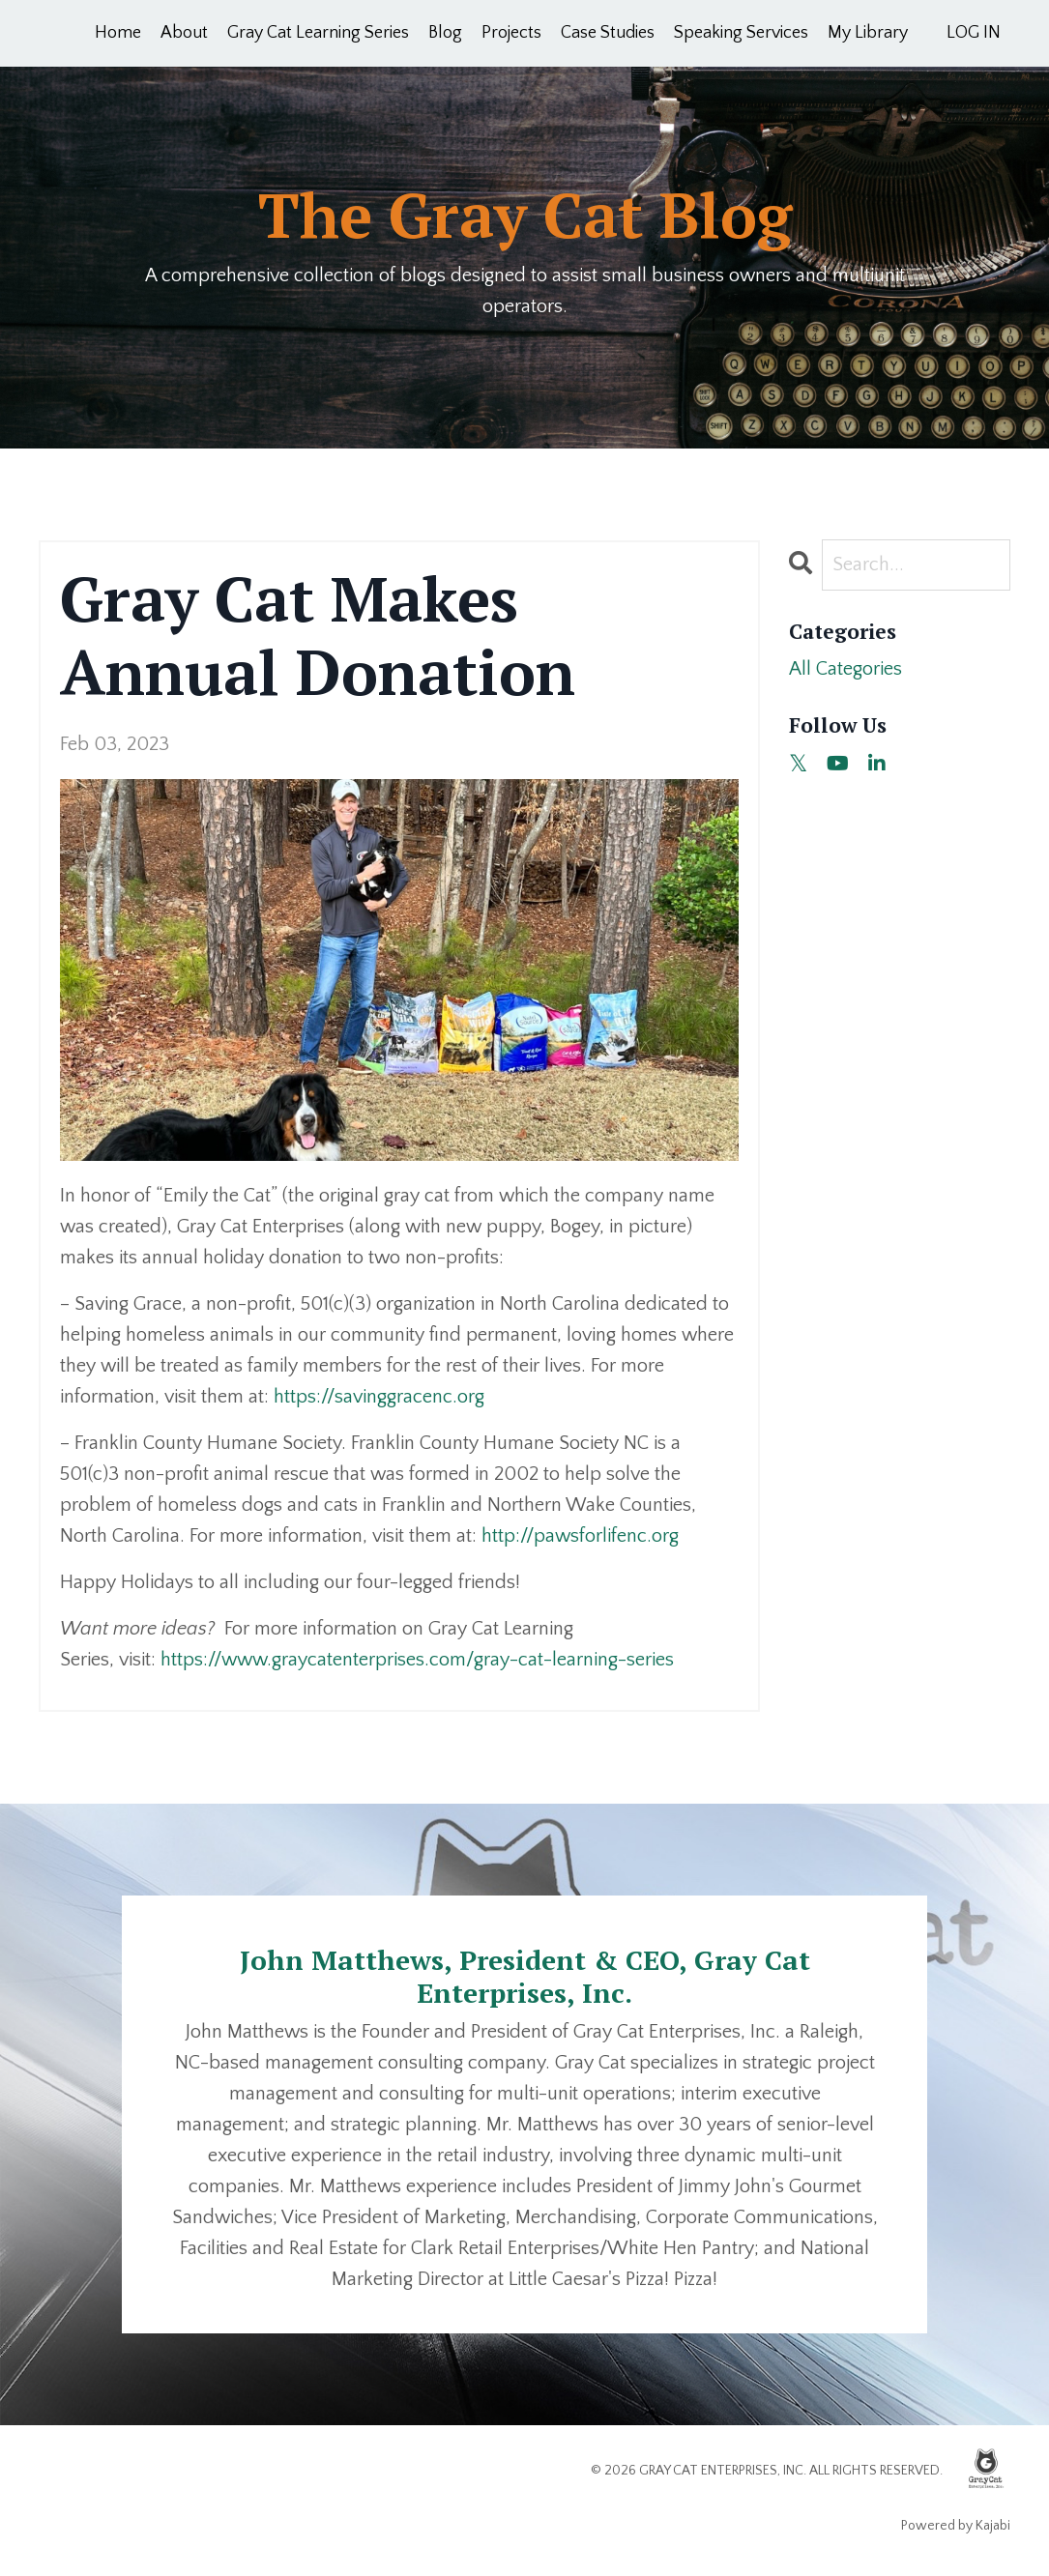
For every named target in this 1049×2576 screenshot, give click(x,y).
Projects (511, 33)
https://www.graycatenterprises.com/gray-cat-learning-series (417, 1659)
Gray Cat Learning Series (318, 33)
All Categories (845, 669)
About (184, 33)
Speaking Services (741, 33)
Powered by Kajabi (955, 2525)
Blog (445, 33)
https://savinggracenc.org (379, 1396)
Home (118, 33)
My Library (868, 33)
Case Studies (608, 33)
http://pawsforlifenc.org (580, 1536)
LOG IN (974, 33)
